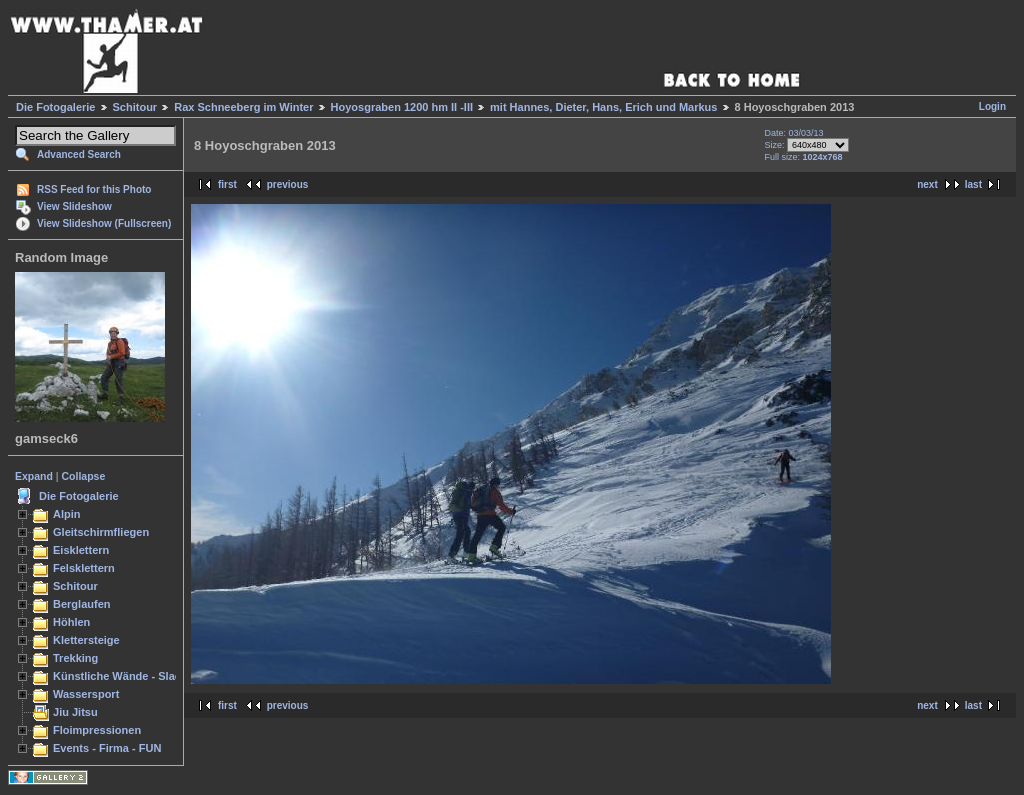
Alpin (67, 514)
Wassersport (86, 694)
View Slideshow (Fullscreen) (104, 223)
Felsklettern (84, 568)
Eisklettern (81, 550)
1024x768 (822, 157)
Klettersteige (86, 640)
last (973, 184)
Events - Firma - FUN (107, 748)
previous (288, 184)
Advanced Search (79, 154)
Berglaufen (82, 604)
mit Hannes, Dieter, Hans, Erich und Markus (603, 107)
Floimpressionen (97, 730)
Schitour (135, 107)
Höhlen (71, 622)
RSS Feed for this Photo (94, 189)
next (927, 184)
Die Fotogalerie (55, 107)
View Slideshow (74, 206)
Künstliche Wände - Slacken (126, 676)
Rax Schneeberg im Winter (243, 107)
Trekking (75, 658)
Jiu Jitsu (75, 712)
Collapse (84, 476)
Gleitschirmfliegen (101, 532)
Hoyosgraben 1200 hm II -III (402, 107)
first (227, 184)
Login (992, 106)
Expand (34, 476)
